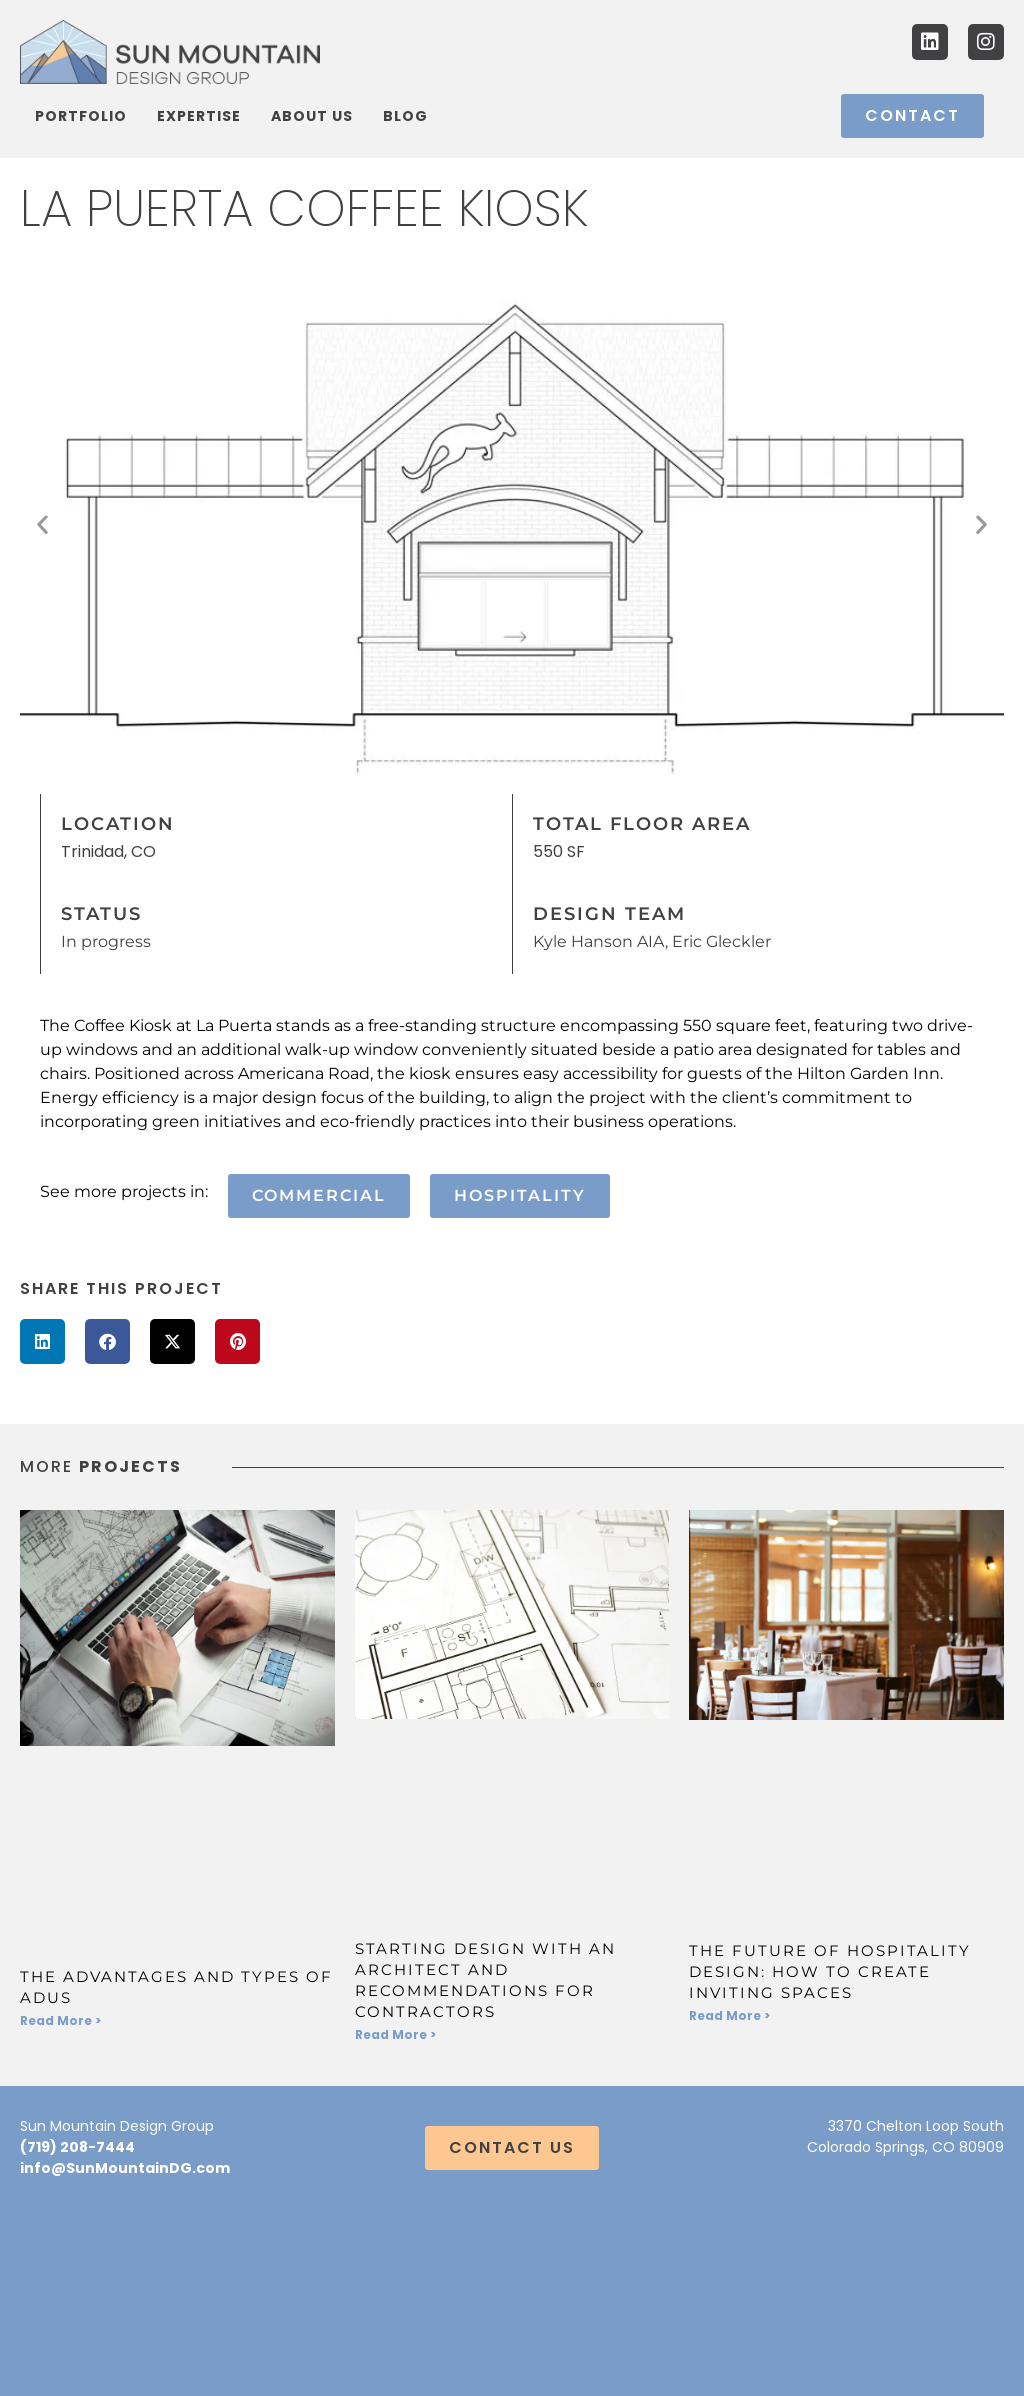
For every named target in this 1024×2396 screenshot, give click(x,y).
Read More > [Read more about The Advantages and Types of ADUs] (60, 2020)
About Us (312, 116)
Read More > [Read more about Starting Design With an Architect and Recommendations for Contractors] (395, 2034)
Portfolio (81, 116)
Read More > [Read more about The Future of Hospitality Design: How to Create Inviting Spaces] (729, 2015)
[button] (42, 524)
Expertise (199, 116)
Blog (405, 116)
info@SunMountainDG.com (125, 2168)
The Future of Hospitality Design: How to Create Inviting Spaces (830, 1971)
